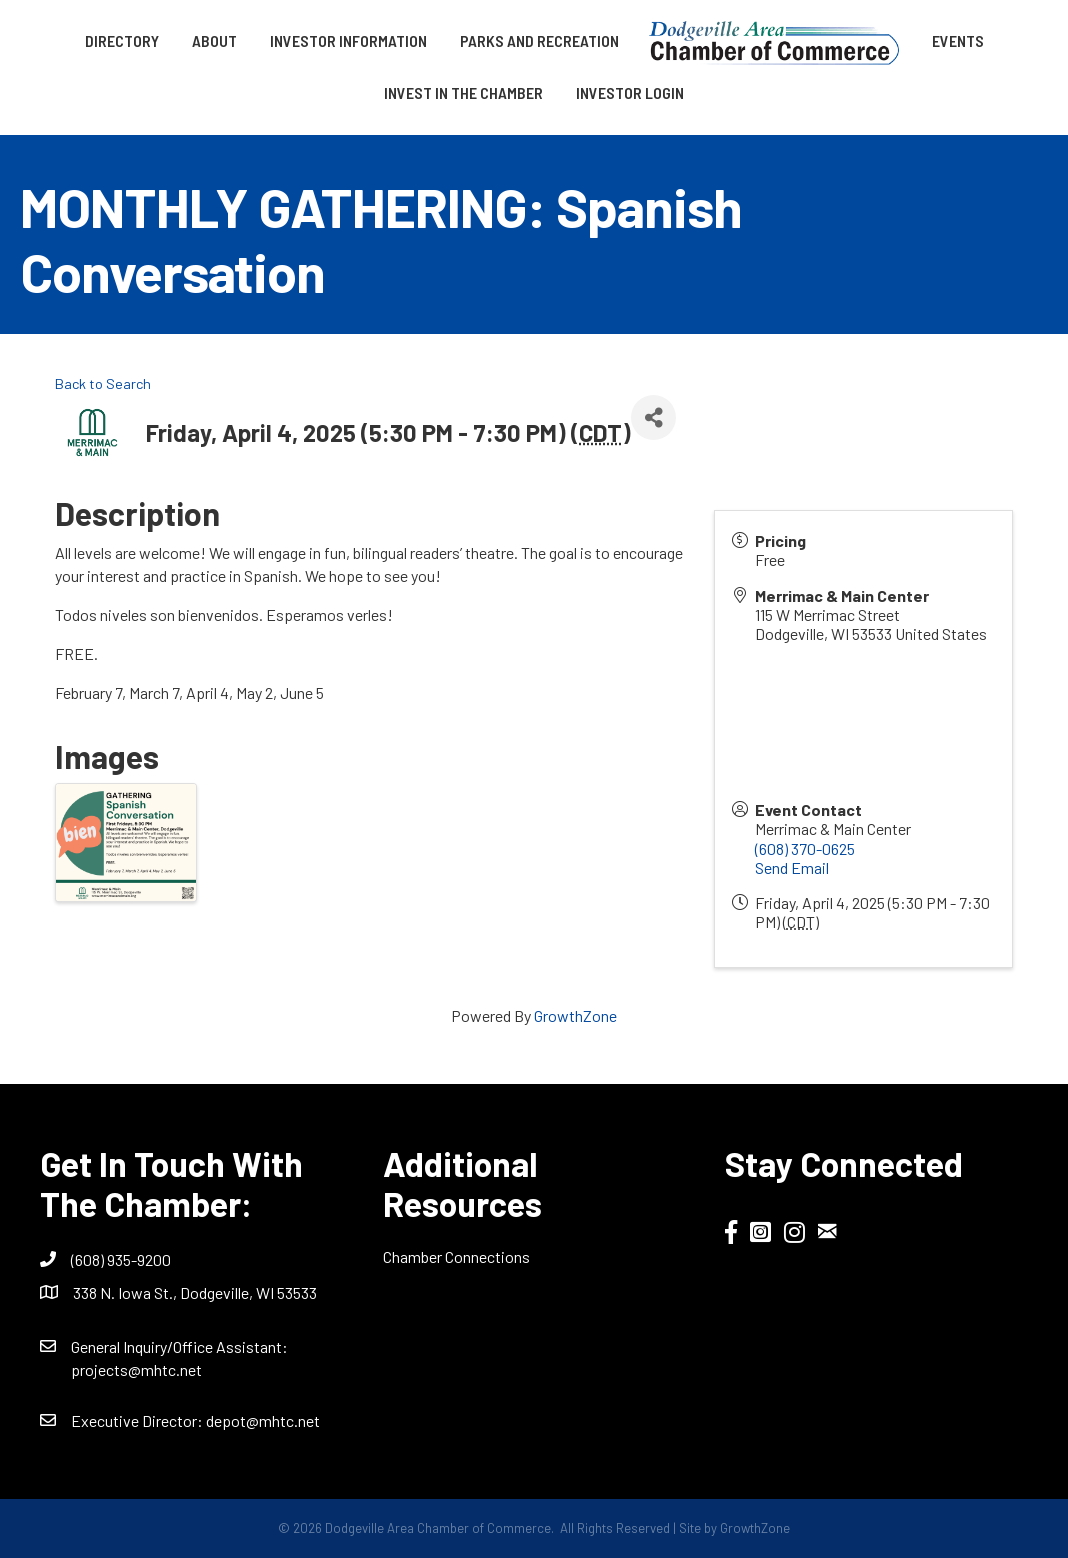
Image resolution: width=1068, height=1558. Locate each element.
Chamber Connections (456, 1256)
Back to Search (103, 383)
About (214, 40)
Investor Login (630, 92)
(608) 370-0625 (805, 848)
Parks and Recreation (539, 40)
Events (958, 40)
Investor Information (348, 40)
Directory (122, 40)
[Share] (653, 417)
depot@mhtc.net (263, 1420)
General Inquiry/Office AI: (179, 1346)
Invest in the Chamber (463, 92)
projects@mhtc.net (136, 1369)
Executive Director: (138, 1420)
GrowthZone (575, 1015)
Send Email (792, 867)
